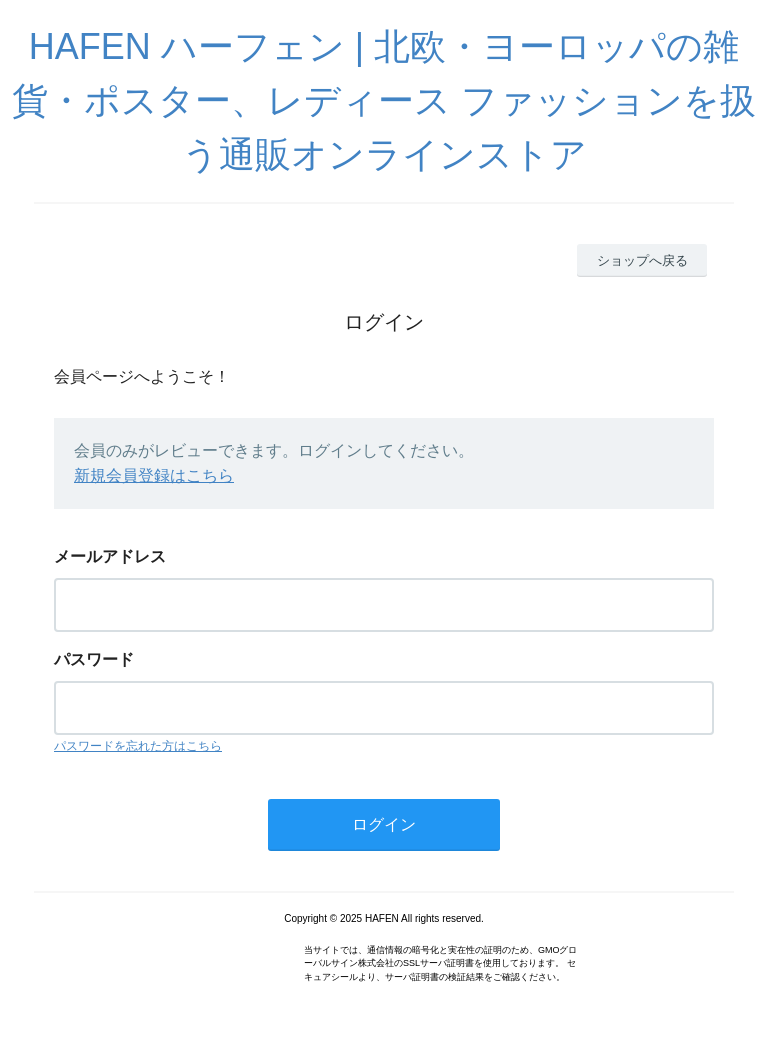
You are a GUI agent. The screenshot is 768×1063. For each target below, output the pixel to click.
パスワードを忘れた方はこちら (138, 746)
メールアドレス (110, 556)
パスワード (94, 659)
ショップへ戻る (642, 260)
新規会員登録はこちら (154, 475)
